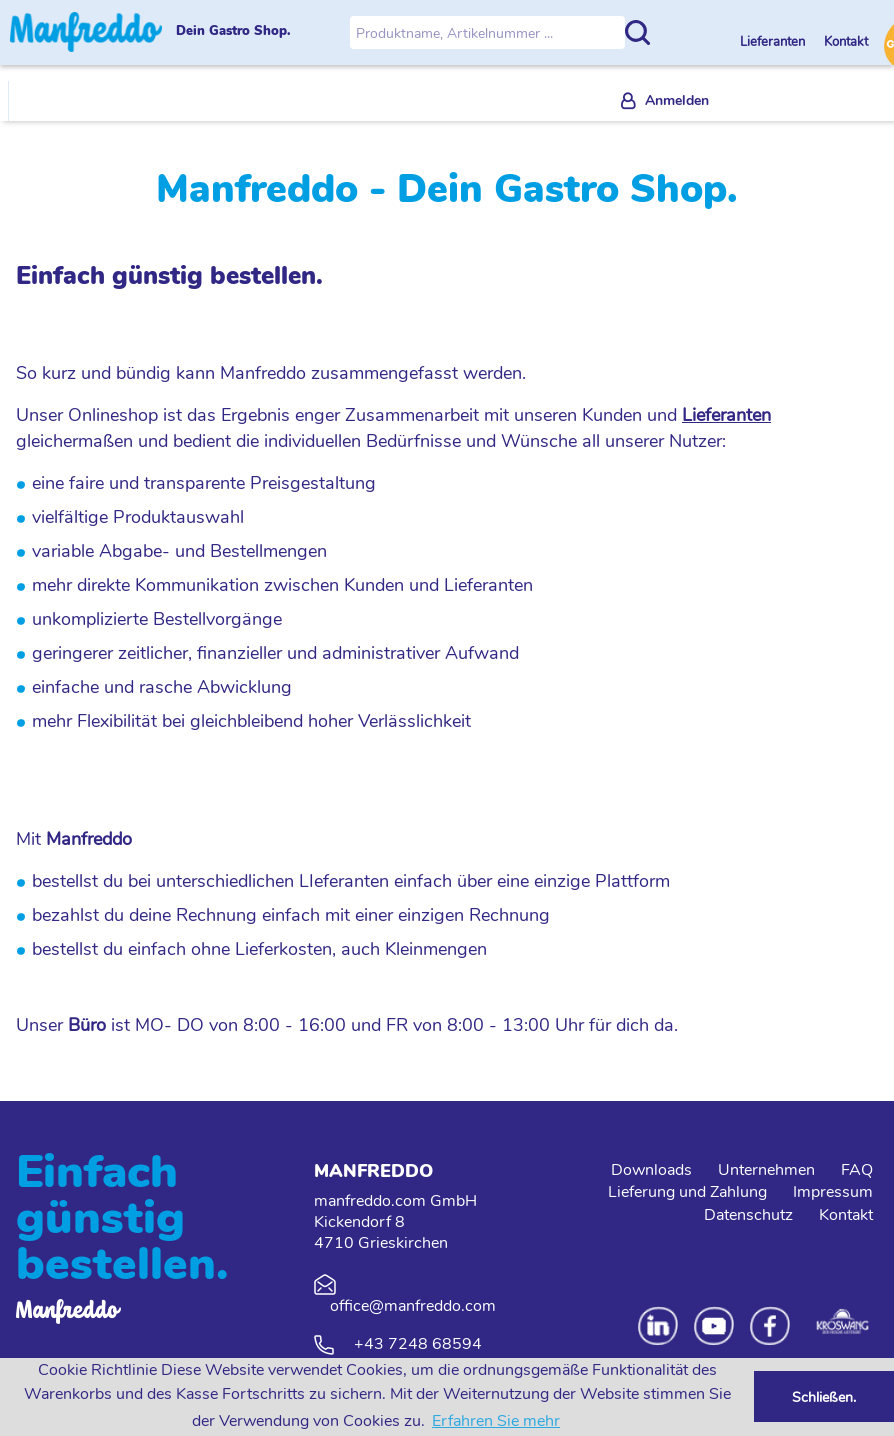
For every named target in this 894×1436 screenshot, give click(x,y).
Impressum (833, 1192)
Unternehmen (766, 1170)
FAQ (857, 1170)
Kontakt (846, 42)
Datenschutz (748, 1215)
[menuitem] (665, 101)
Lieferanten (774, 42)
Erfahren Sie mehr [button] (496, 1421)
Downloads (651, 1170)
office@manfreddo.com (413, 1306)
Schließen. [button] (824, 1397)
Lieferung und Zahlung (687, 1192)
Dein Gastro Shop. (233, 32)
